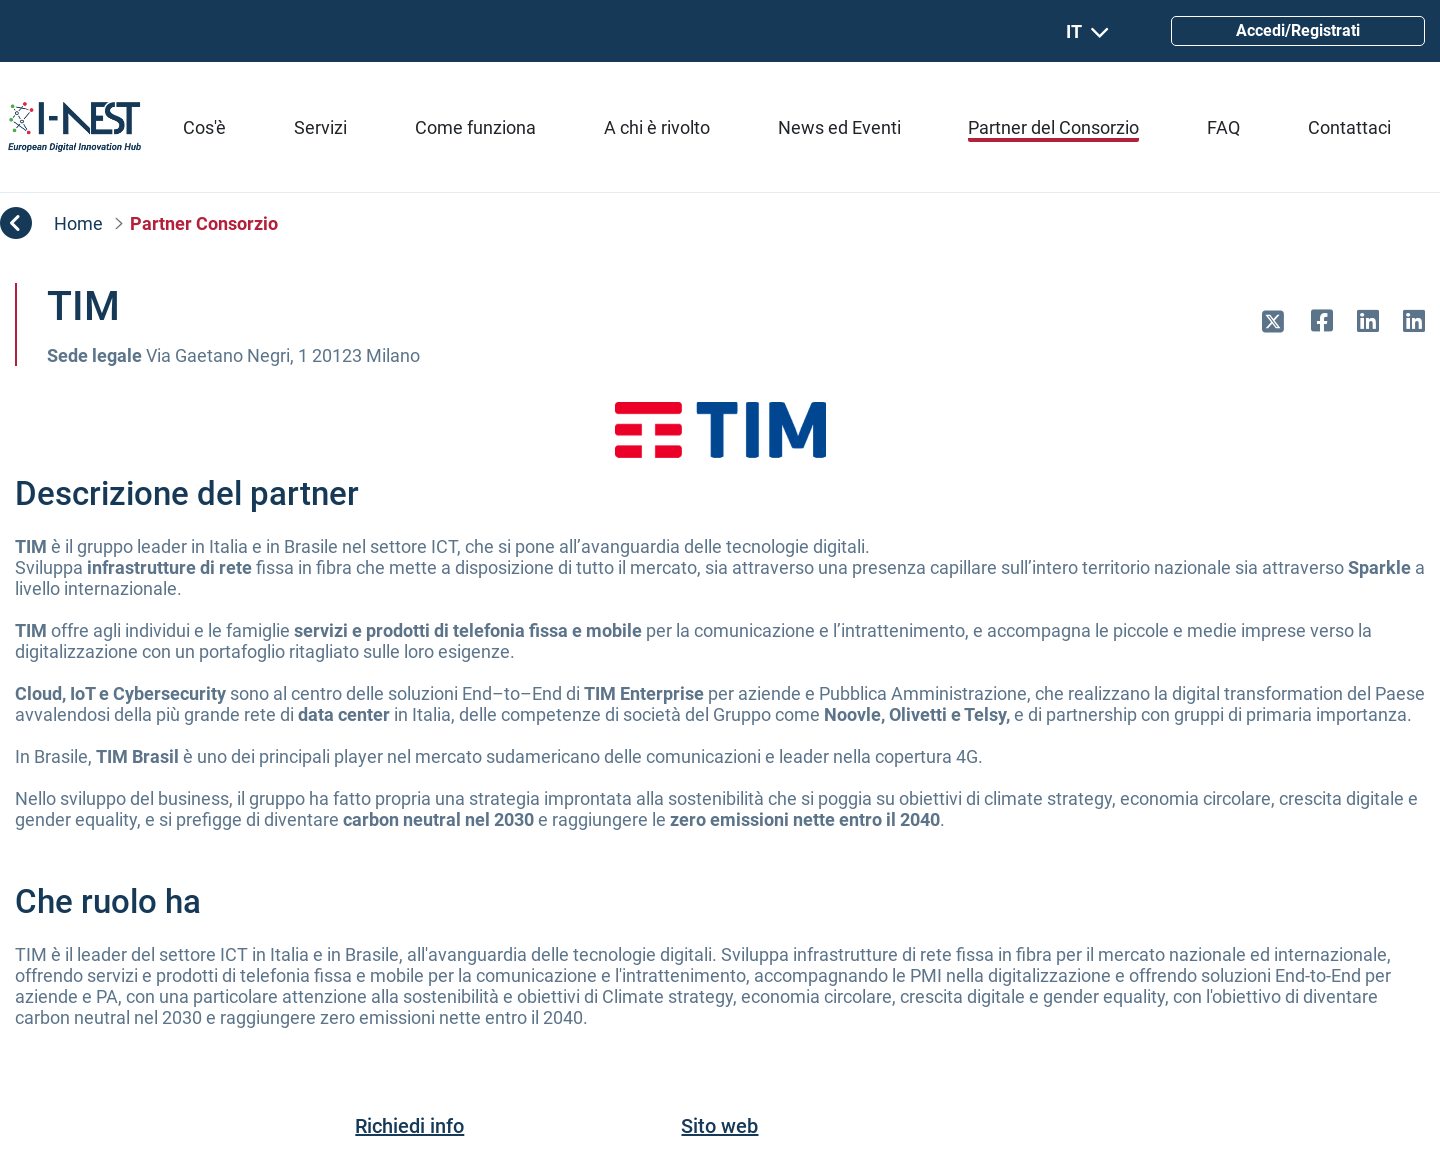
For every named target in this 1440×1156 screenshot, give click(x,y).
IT (1088, 31)
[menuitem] (204, 127)
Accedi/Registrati (1298, 30)
